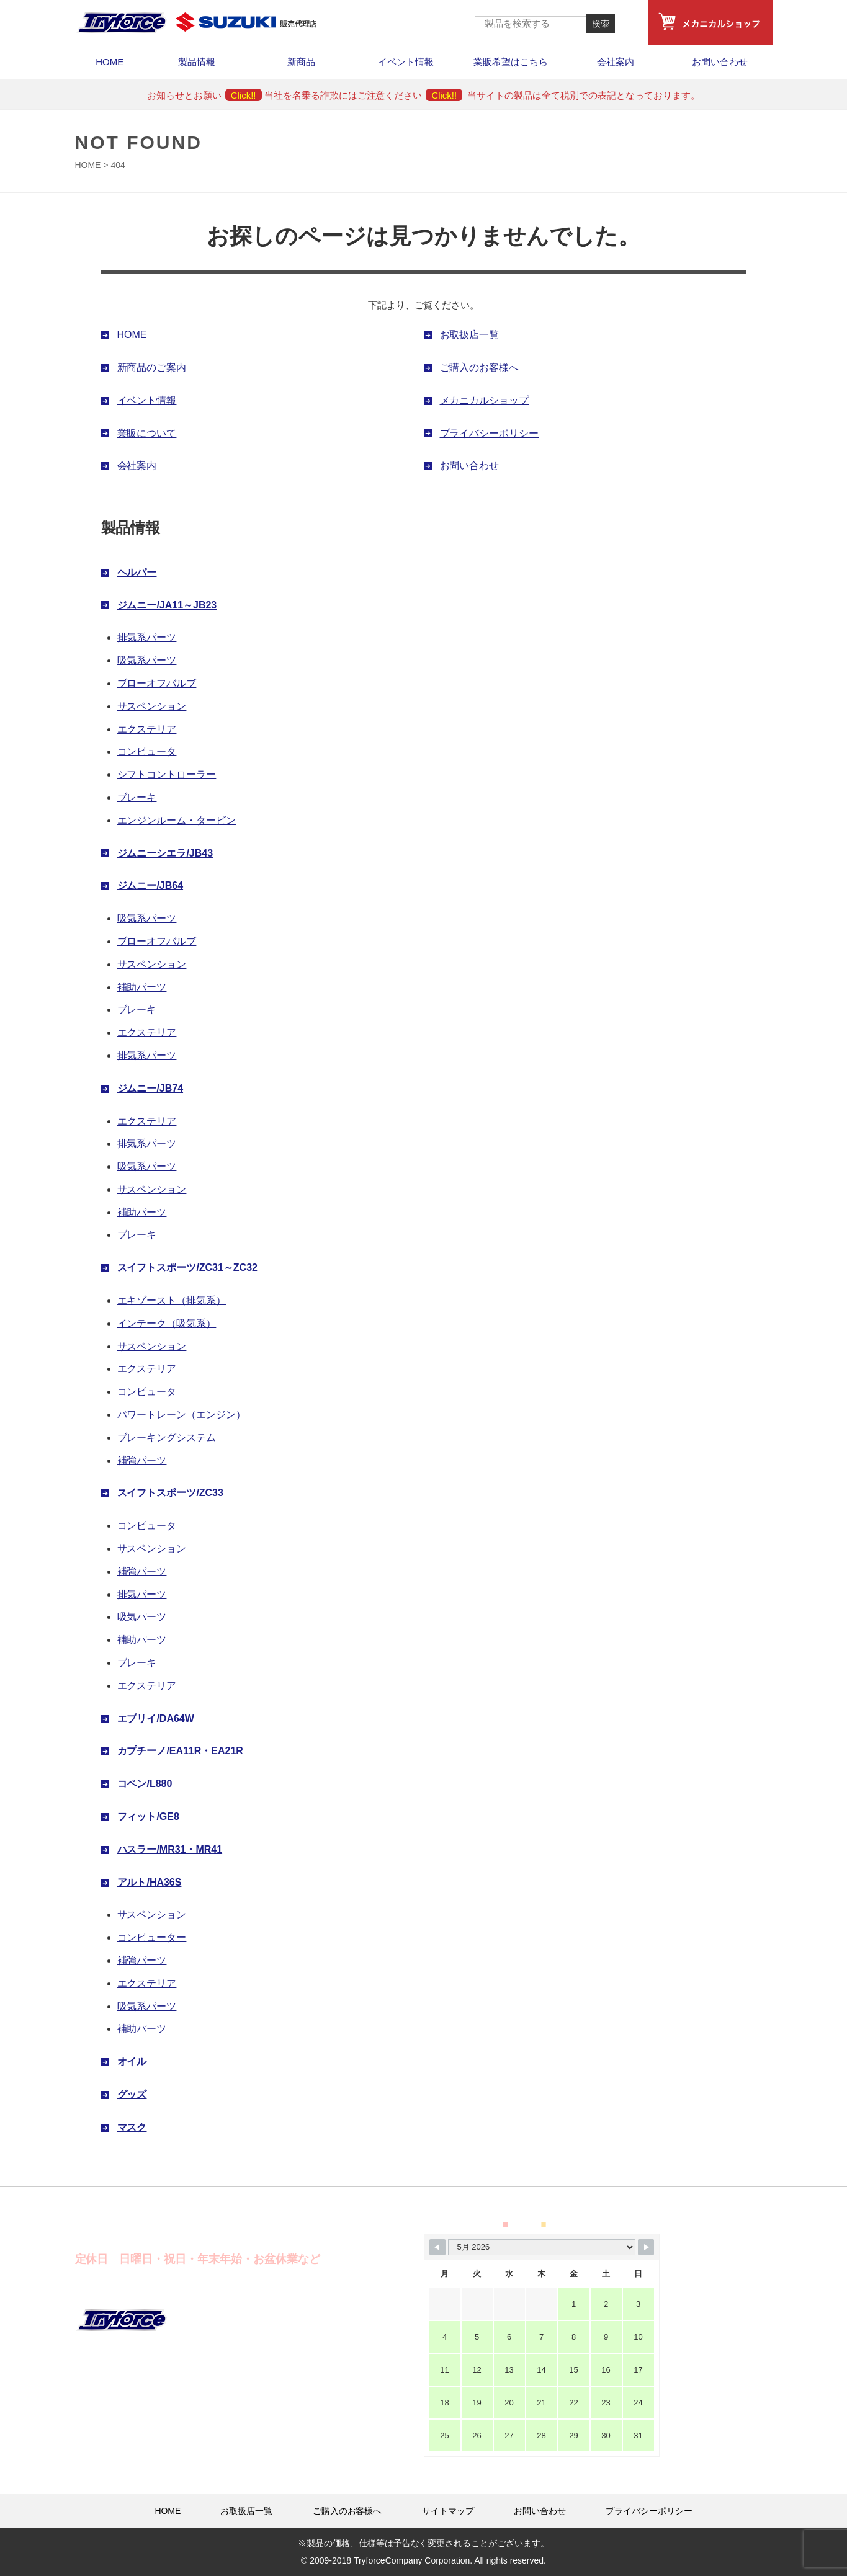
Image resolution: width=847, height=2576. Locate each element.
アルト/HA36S (149, 1882)
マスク (132, 2127)
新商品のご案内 (152, 367)
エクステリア (147, 729)
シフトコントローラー (167, 774)
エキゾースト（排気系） (171, 1300)
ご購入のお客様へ (479, 367)
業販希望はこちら (510, 61)
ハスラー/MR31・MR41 (170, 1849)
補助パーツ (142, 987)
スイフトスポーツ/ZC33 (170, 1492)
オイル (132, 2061)
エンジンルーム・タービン (176, 820)
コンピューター (152, 1937)
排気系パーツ (147, 637)
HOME (109, 61)
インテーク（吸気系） (167, 1323)
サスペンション (152, 706)
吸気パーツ (142, 1616)
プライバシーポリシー (489, 433)
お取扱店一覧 (470, 334)
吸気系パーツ (147, 660)
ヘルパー (137, 572)
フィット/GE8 (148, 1816)
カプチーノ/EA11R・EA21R (180, 1750)
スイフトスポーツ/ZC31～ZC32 (187, 1267)
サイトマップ (448, 2511)
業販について (147, 433)
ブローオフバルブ (157, 683)
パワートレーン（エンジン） (181, 1414)
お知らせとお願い (204, 95)
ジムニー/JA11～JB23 (167, 605)
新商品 (301, 61)
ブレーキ (137, 797)
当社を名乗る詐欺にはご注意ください (363, 95)
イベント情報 (406, 61)
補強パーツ (142, 1460)
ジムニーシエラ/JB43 (165, 853)
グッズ (132, 2094)
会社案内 (615, 61)
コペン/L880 (145, 1783)
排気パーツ (142, 1594)
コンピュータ (147, 751)
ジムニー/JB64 (150, 885)
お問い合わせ (720, 61)
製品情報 (196, 61)
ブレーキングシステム (167, 1437)
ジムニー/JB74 (150, 1088)
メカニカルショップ (484, 400)
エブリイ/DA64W (155, 1718)
